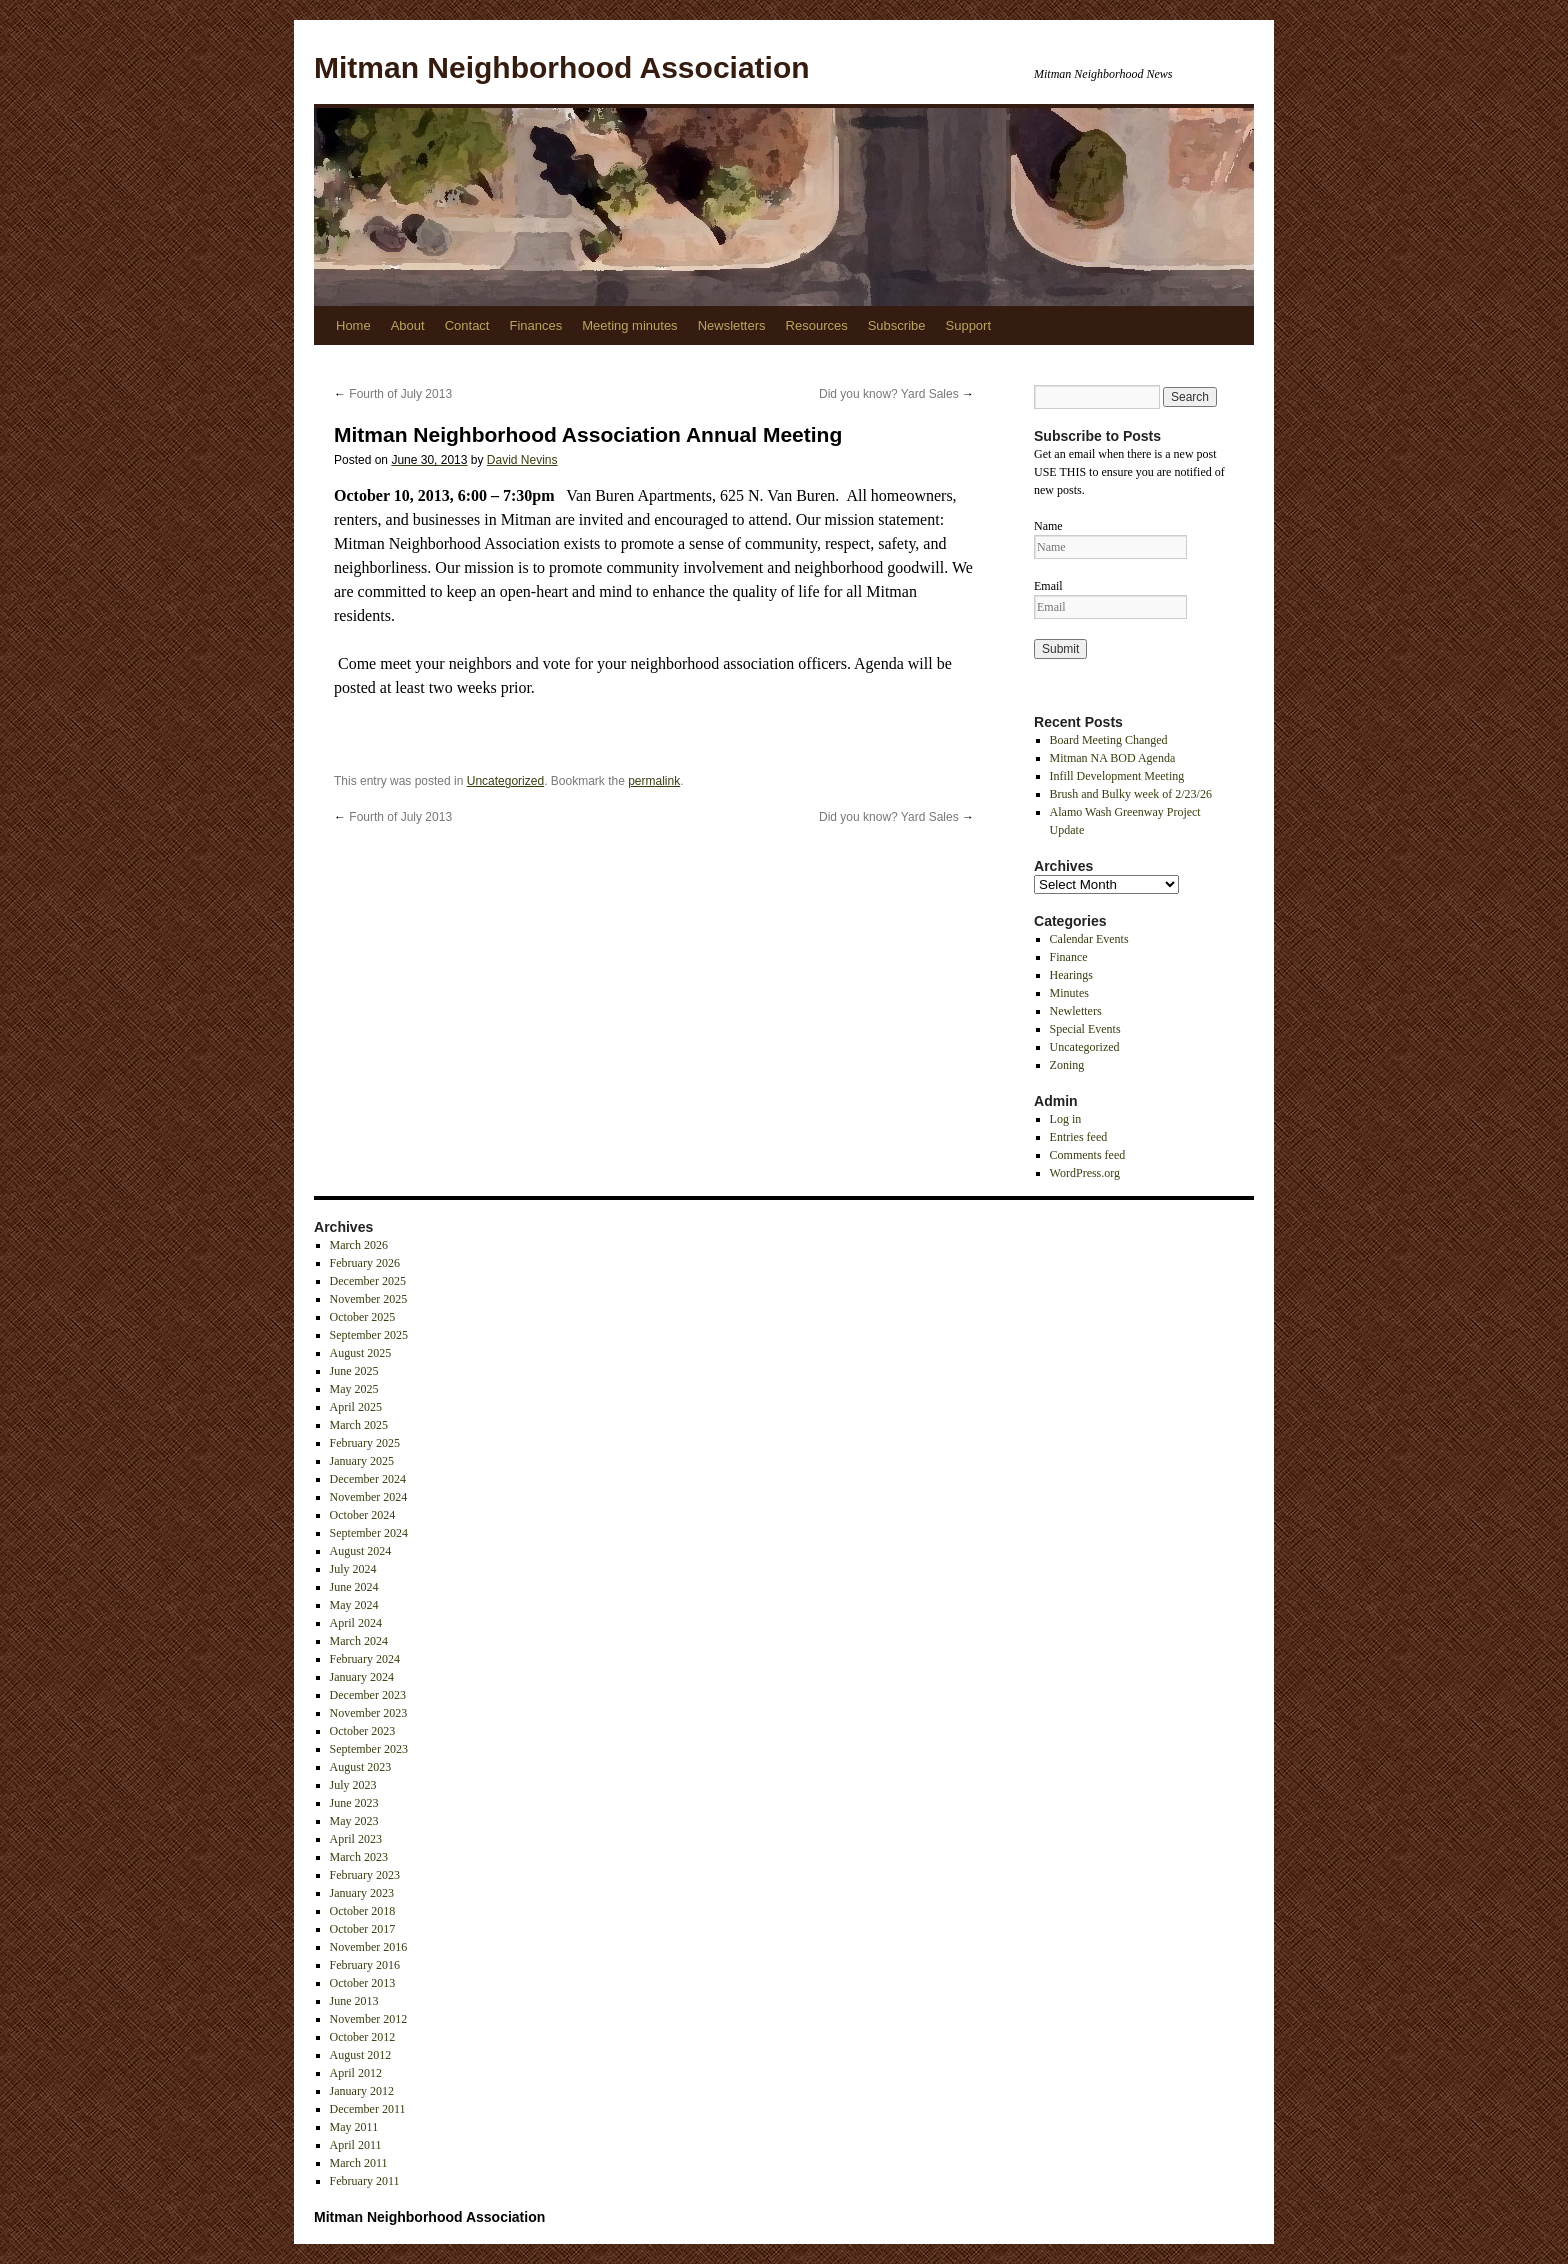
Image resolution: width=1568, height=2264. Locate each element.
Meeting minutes (629, 325)
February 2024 (365, 1659)
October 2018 (363, 1911)
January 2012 (362, 2091)
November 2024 (369, 1497)
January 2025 (362, 1461)
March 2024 (359, 1641)
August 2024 (361, 1551)
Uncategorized (505, 781)
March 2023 (359, 1857)
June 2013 (354, 2001)
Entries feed (1079, 1137)
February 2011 (365, 2181)
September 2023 (369, 1749)
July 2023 (353, 1785)
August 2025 (361, 1353)
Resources (817, 325)
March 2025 (359, 1425)
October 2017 (363, 1929)
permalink (654, 781)
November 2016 (369, 1947)
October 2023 (363, 1731)
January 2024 (362, 1677)
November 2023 (369, 1713)
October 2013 (363, 1983)
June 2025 (354, 1371)
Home (353, 325)
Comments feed (1088, 1155)
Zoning (1067, 1065)
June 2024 (354, 1587)
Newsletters (732, 325)
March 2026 (359, 1245)
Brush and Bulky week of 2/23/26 (1131, 794)
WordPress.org (1085, 1173)
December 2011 (368, 2109)
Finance (1069, 957)
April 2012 (356, 2073)
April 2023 (356, 1839)
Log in (1066, 1119)
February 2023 (365, 1875)
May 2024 (354, 1605)
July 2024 (353, 1569)
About (408, 325)
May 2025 (354, 1389)
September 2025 (369, 1335)
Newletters (1076, 1011)
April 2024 (356, 1623)
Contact (467, 325)
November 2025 (369, 1299)
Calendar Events (1089, 939)
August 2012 (361, 2055)
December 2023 (368, 1695)
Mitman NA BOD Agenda (1113, 758)
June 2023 (354, 1803)
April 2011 (356, 2145)
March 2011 (359, 2163)
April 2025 (356, 1407)
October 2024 (363, 1515)
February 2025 (365, 1443)
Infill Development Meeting (1117, 776)
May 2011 (354, 2127)
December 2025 (368, 1281)
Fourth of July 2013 (393, 394)
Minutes (1069, 993)
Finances (535, 325)
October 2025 (363, 1317)
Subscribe (897, 325)
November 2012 (369, 2019)
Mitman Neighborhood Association (562, 67)
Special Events (1085, 1029)
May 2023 (354, 1821)
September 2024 (369, 1533)
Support (969, 325)
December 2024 (368, 1479)
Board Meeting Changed (1109, 740)
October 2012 (363, 2037)
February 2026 (365, 1263)
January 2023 (362, 1893)
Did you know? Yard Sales (896, 394)
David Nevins (522, 460)
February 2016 (365, 1965)
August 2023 (361, 1767)
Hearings (1071, 975)
